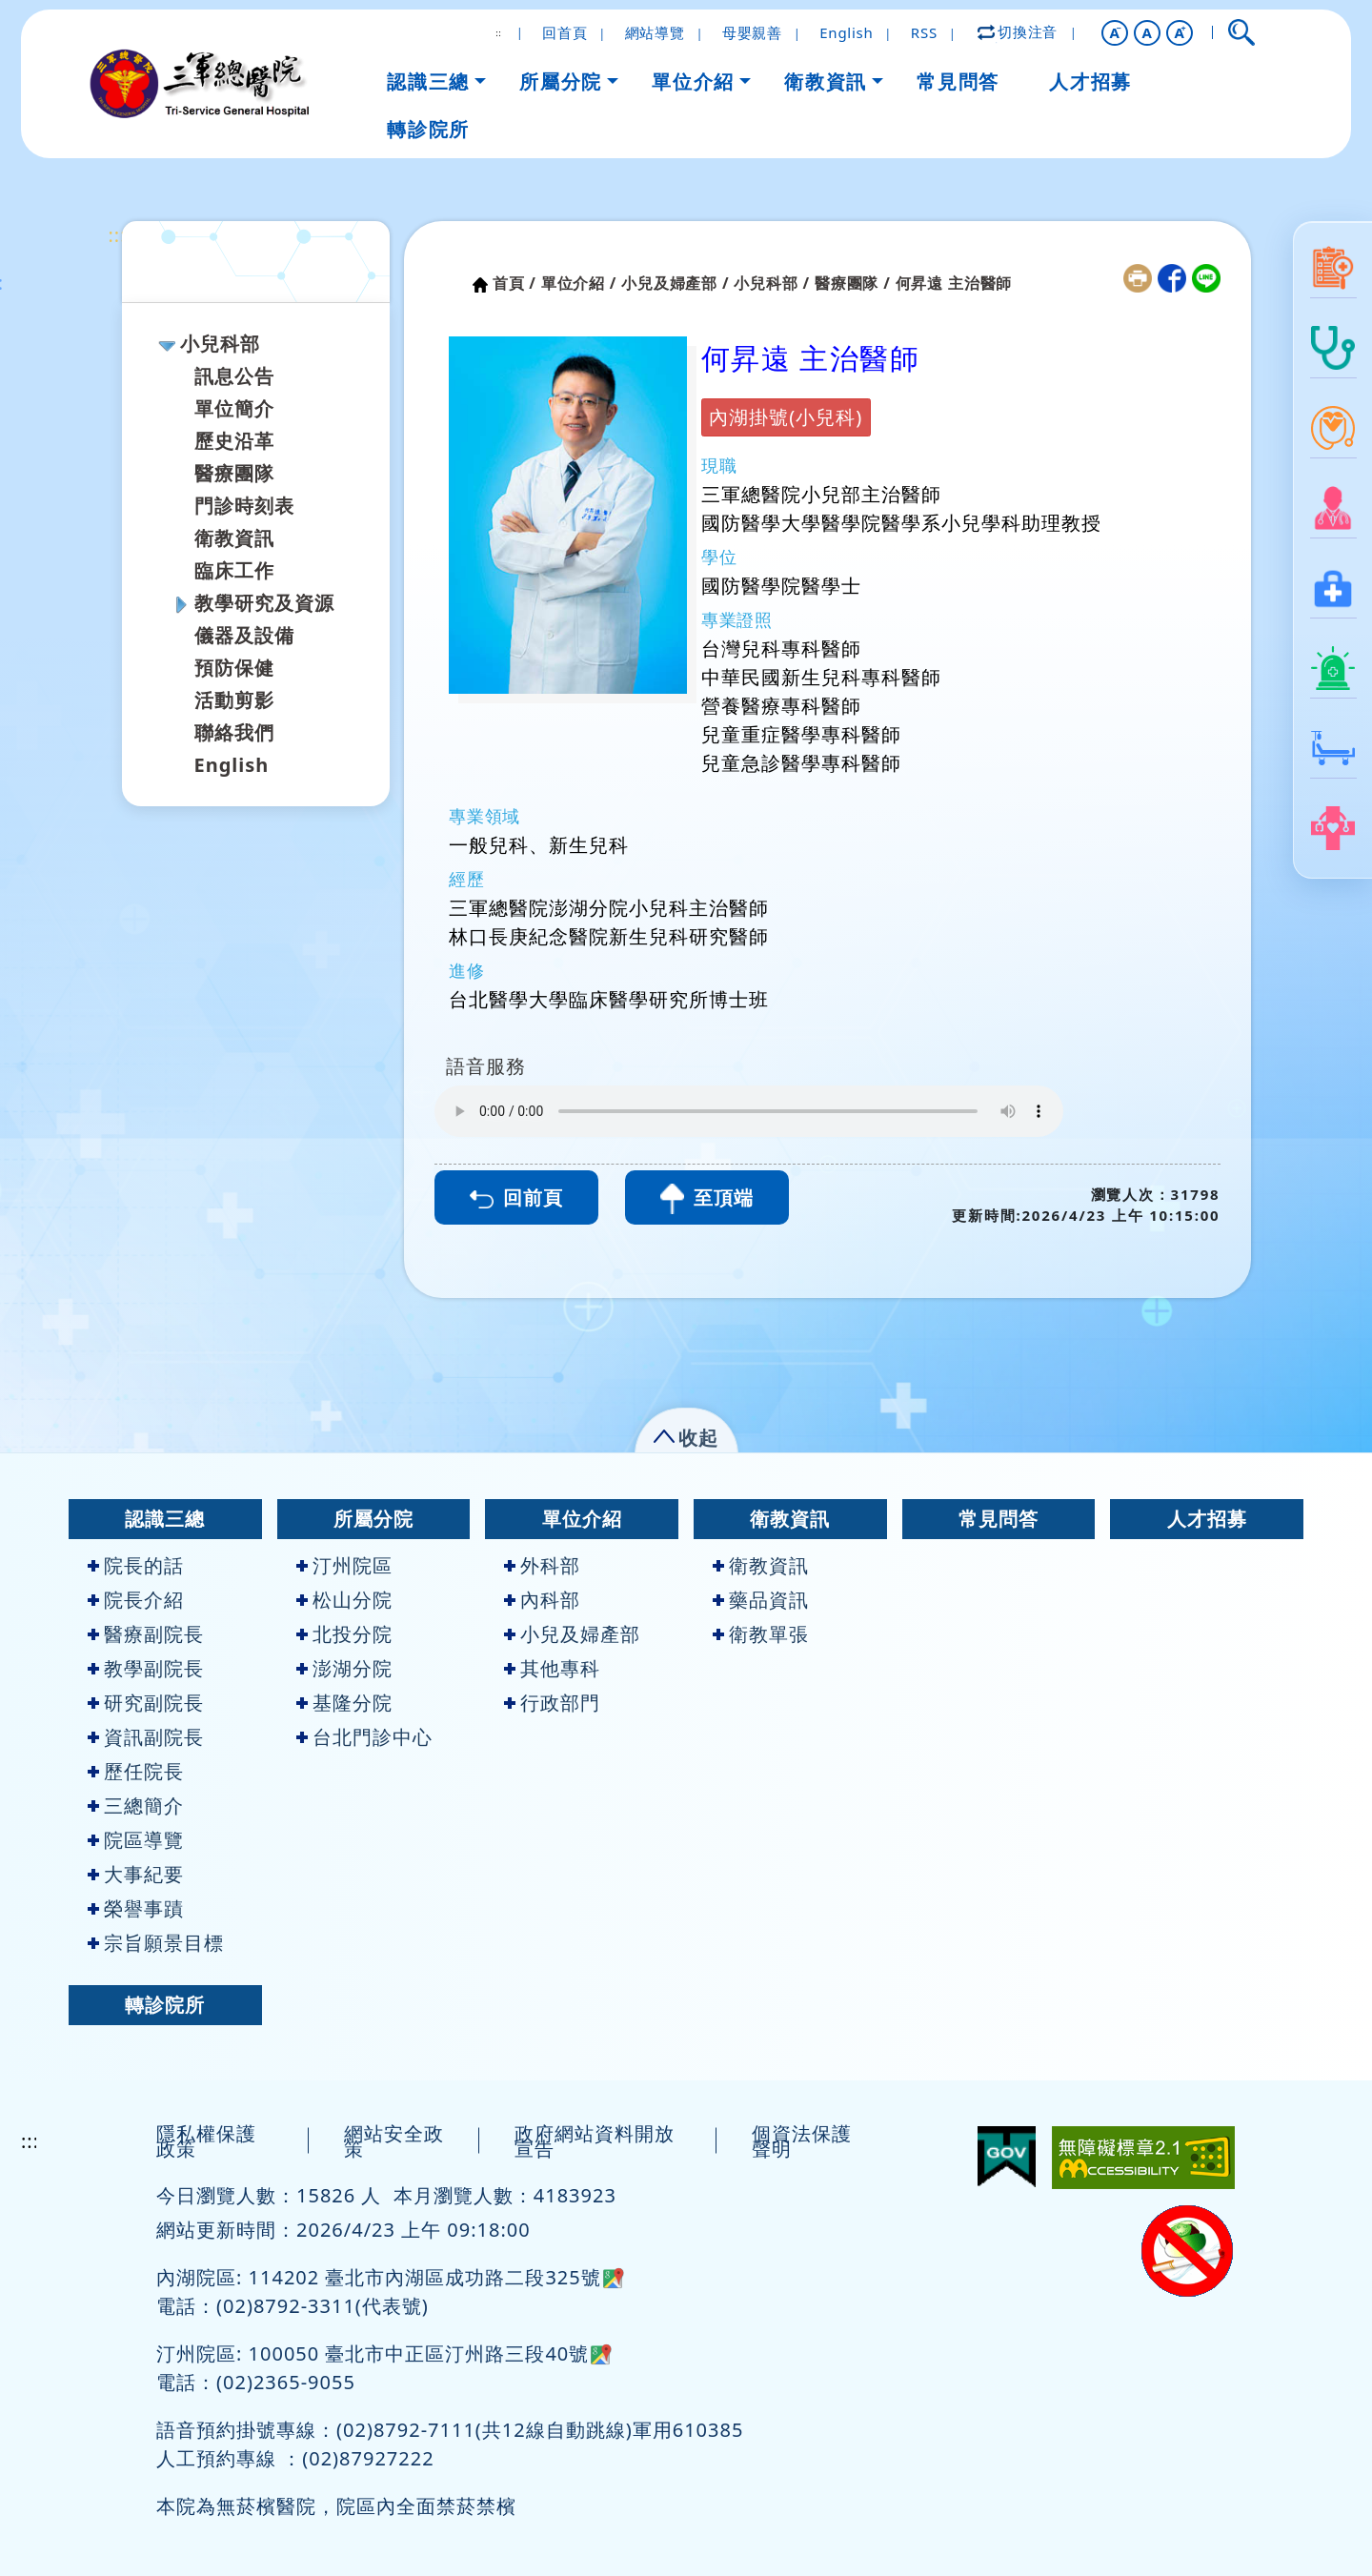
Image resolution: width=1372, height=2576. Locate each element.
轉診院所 (165, 2005)
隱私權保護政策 (206, 2140)
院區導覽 (136, 1840)
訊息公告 (234, 376)
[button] (1114, 33)
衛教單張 (761, 1634)
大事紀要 (136, 1874)
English (846, 32)
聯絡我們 (234, 732)
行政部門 (552, 1702)
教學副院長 (146, 1668)
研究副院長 (146, 1702)
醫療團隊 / (853, 283)
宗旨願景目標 (156, 1943)
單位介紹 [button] (693, 81)
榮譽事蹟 (136, 1908)
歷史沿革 (234, 441)
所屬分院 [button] (560, 81)
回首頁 (564, 32)
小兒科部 (220, 343)
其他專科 (552, 1668)
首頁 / (514, 283)
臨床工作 (234, 570)
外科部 (542, 1565)
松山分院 (344, 1600)
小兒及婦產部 (572, 1634)
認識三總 (165, 1518)
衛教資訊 (234, 538)
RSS (924, 32)
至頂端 (707, 1199)
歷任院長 (136, 1771)
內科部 (542, 1600)
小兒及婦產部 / (675, 283)
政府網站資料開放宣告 (594, 2140)
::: (118, 235)
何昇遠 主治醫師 (954, 283)
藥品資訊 (761, 1600)
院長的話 (136, 1565)
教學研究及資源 (264, 603)
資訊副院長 (146, 1737)
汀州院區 (344, 1565)
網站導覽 (655, 32)
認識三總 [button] (428, 81)
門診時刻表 (244, 505)
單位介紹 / (579, 283)
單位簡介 (234, 408)
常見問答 (998, 1518)
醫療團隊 (234, 473)
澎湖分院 (344, 1668)
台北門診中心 (364, 1737)
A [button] (1147, 32)
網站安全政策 (394, 2140)
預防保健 (234, 667)
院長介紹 (136, 1600)
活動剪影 (234, 700)
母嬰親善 (752, 32)
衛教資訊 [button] (825, 81)
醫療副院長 (146, 1634)
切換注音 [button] (1018, 31)
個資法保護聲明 (802, 2140)
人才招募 (1207, 1518)
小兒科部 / (772, 283)
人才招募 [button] (1090, 81)
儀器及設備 (244, 635)
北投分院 (344, 1634)
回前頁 (516, 1197)
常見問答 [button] (958, 81)
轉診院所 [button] (428, 129)
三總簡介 (136, 1805)
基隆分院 (344, 1702)
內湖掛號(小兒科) (785, 417)
